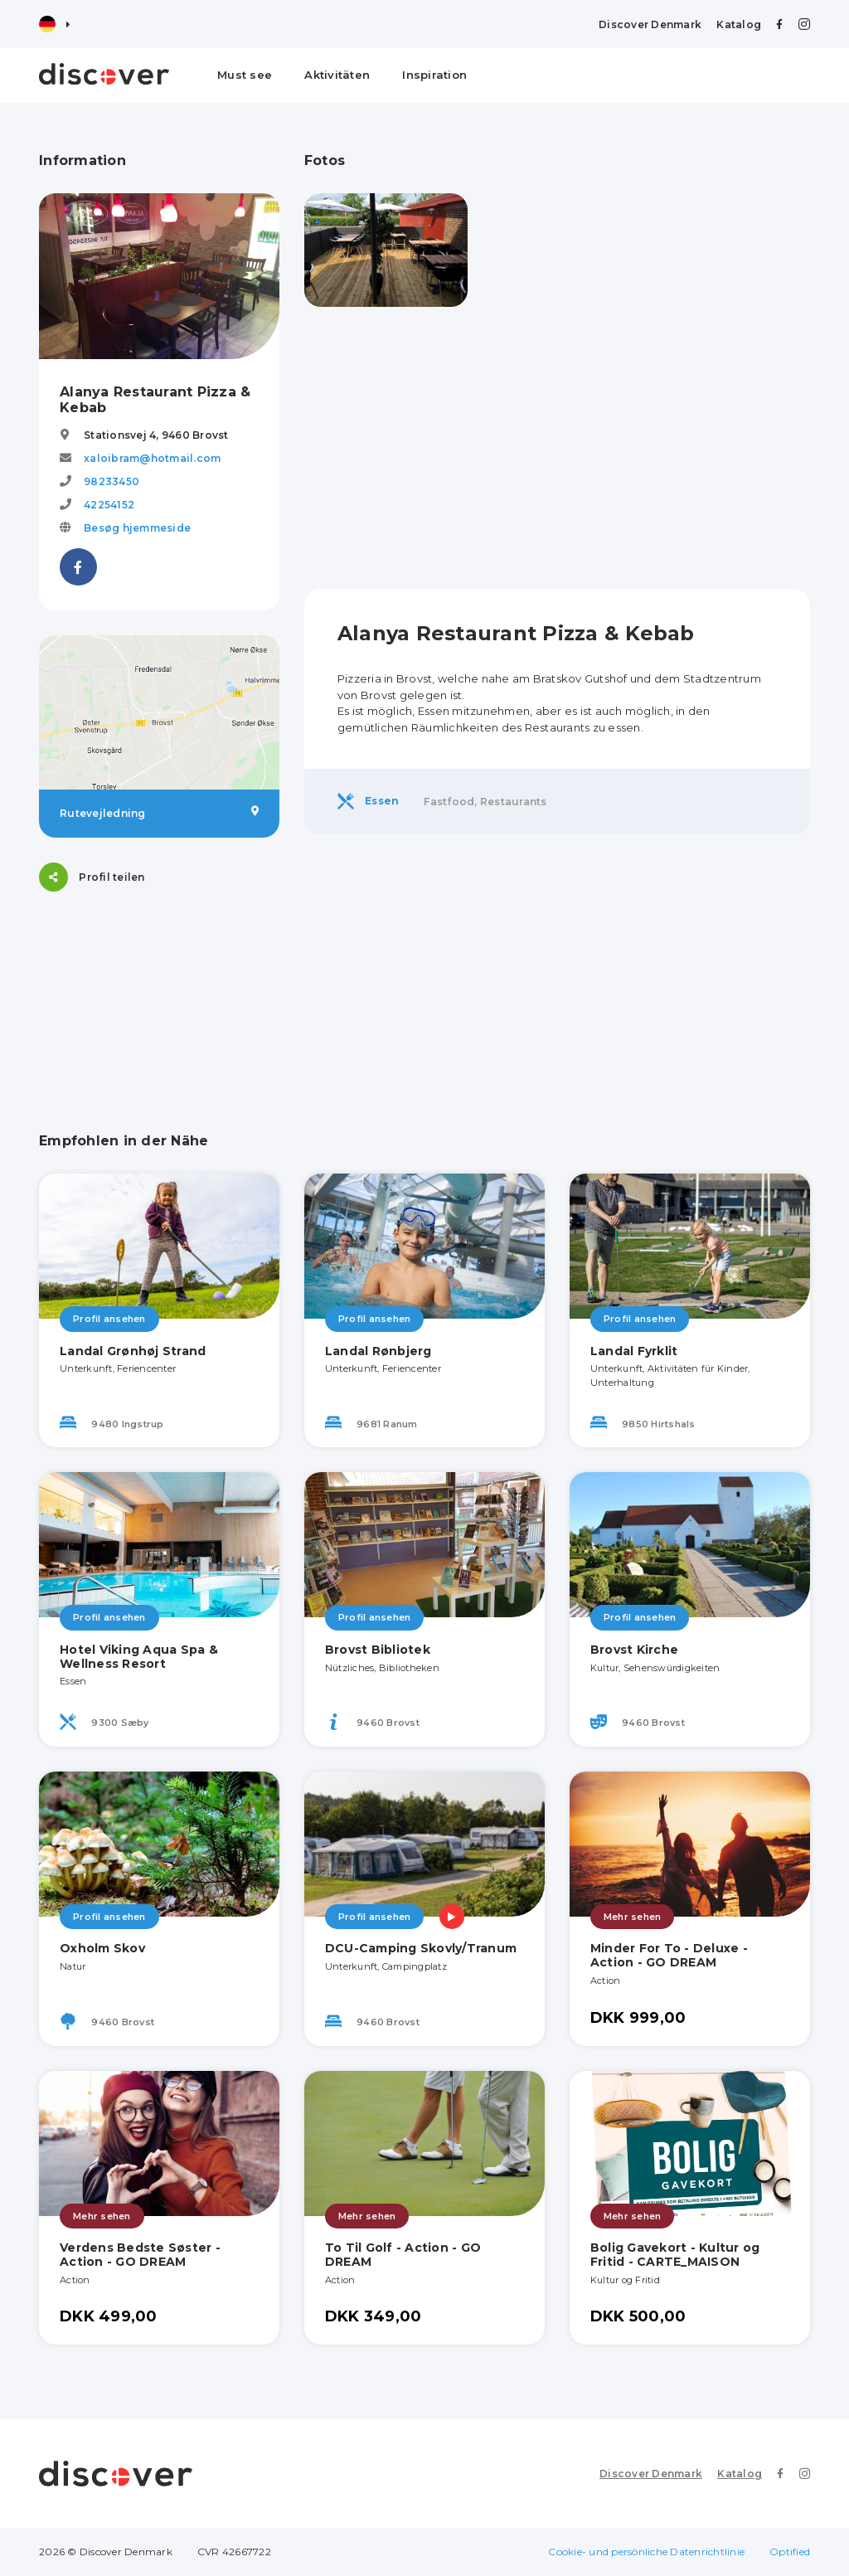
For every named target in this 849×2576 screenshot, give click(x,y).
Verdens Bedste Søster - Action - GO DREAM (140, 2254)
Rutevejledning (159, 812)
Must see (244, 74)
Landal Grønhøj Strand (133, 1351)
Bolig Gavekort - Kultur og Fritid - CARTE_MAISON (675, 2254)
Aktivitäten (337, 74)
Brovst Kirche (634, 1649)
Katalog (738, 24)
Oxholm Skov (102, 1948)
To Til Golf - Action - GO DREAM (403, 2254)
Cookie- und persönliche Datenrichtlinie (646, 2551)
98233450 (111, 481)
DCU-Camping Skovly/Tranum (421, 1948)
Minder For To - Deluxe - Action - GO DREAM (669, 1955)
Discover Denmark (650, 24)
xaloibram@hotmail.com (152, 458)
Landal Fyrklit (634, 1351)
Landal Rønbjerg (378, 1351)
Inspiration (434, 74)
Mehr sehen (633, 1916)
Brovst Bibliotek (377, 1649)
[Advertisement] (557, 448)
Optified (789, 2551)
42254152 (109, 504)
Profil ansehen (109, 1318)
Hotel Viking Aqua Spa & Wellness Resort (139, 1656)
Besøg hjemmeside (137, 528)
